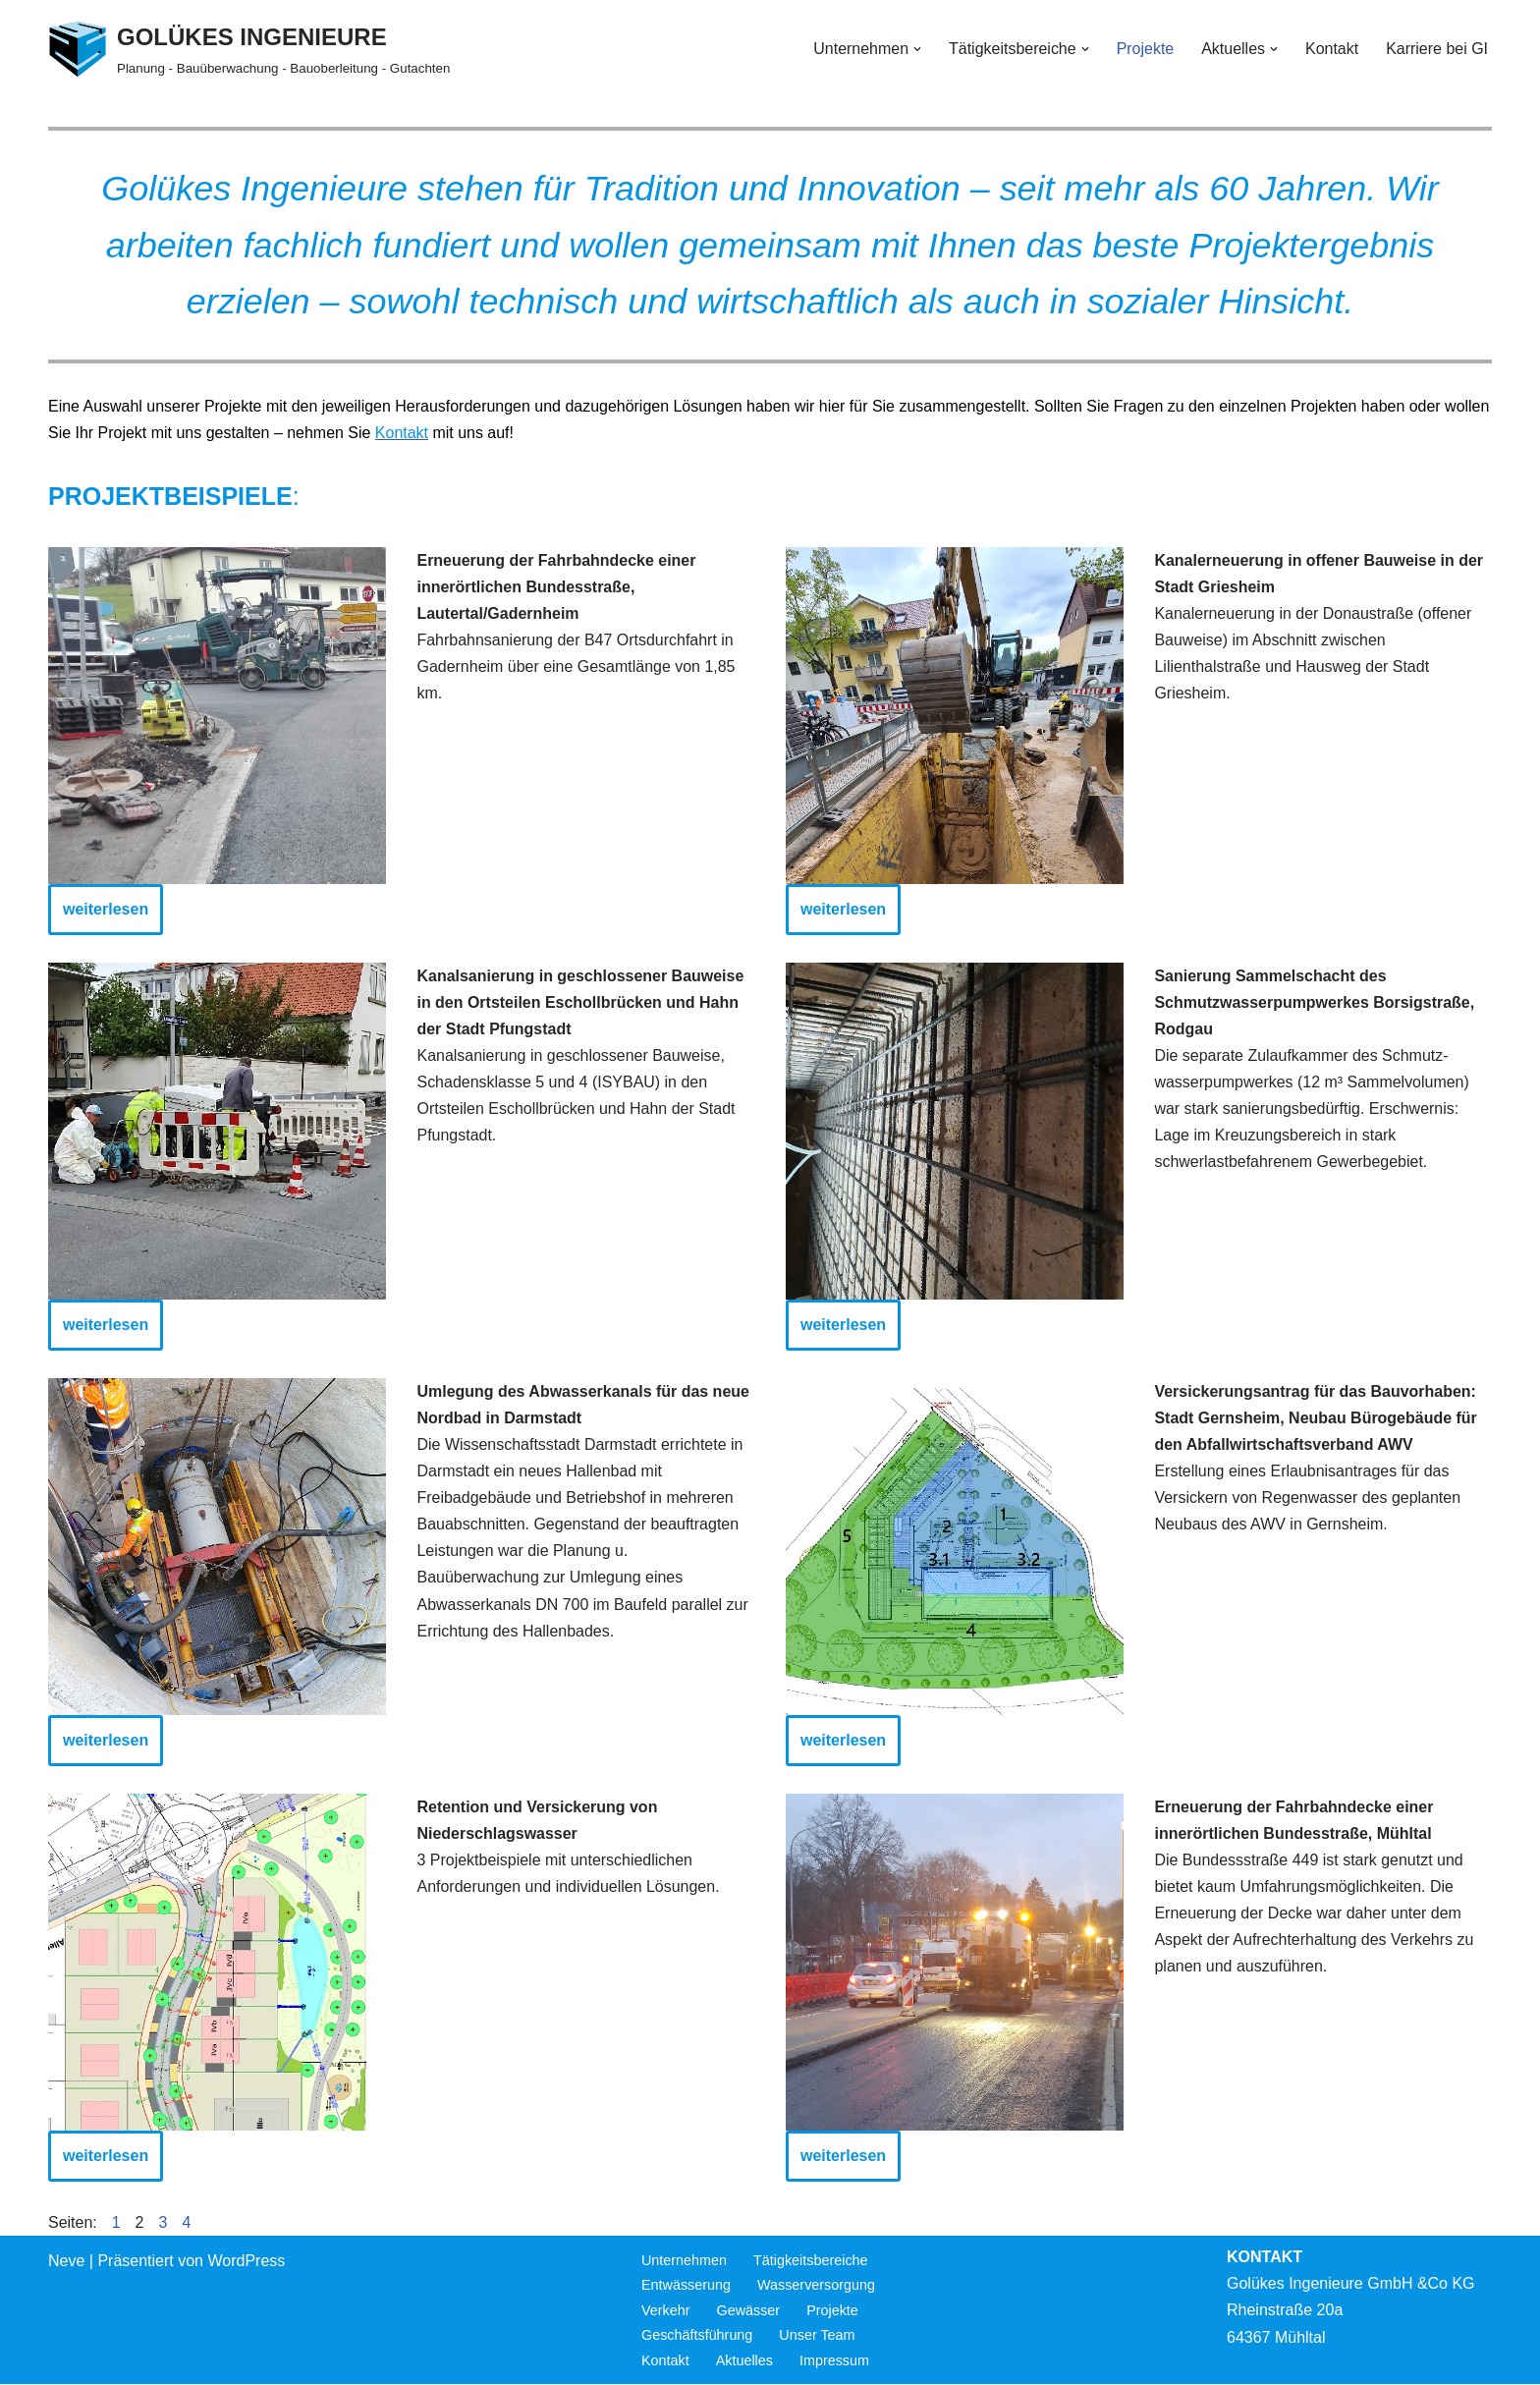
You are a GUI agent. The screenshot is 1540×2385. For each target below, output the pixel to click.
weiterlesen (105, 910)
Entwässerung (686, 2286)
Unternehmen (684, 2261)
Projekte (1145, 48)
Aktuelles (744, 2361)
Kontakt (1331, 48)
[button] (916, 49)
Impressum (834, 2361)
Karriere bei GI (1437, 48)
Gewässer (749, 2311)
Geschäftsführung (697, 2336)
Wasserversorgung (816, 2286)
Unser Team (817, 2336)
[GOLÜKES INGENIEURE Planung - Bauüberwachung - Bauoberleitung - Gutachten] (249, 49)
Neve (66, 2261)
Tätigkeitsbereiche (810, 2261)
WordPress (246, 2261)
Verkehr (665, 2311)
